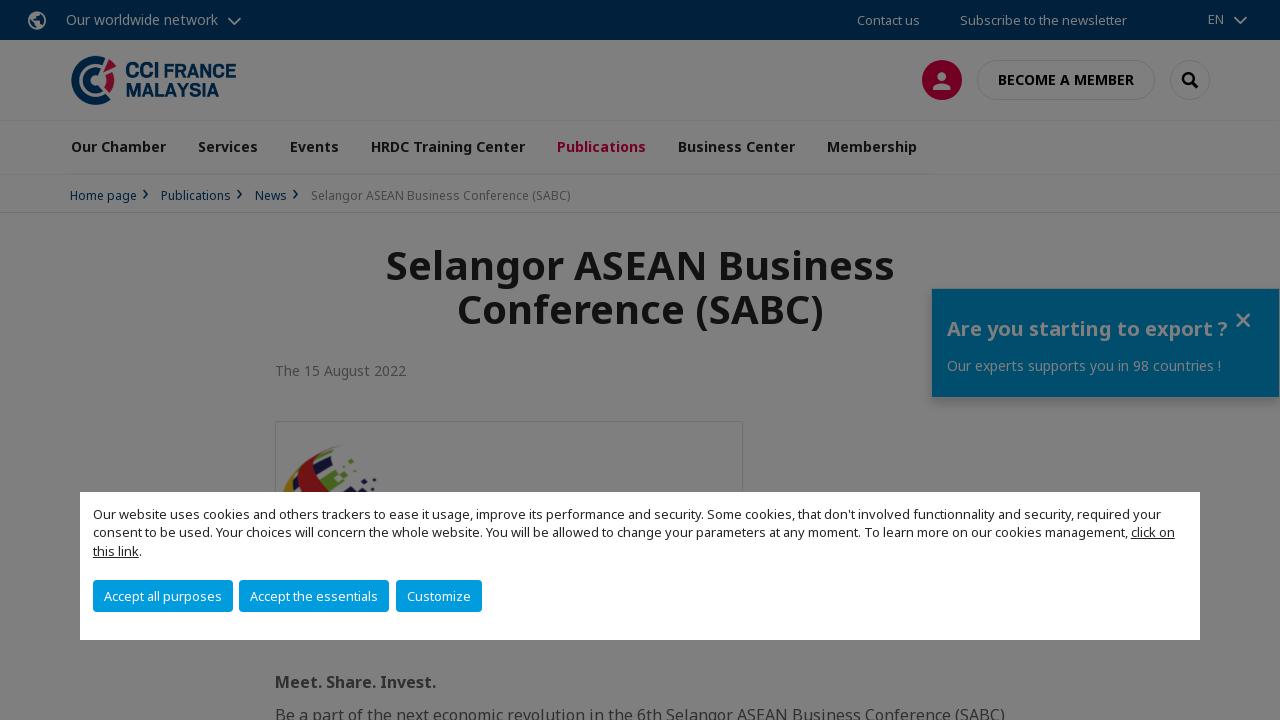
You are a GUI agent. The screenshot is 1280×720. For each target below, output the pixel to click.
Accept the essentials (314, 596)
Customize (439, 596)
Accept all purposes (163, 596)
